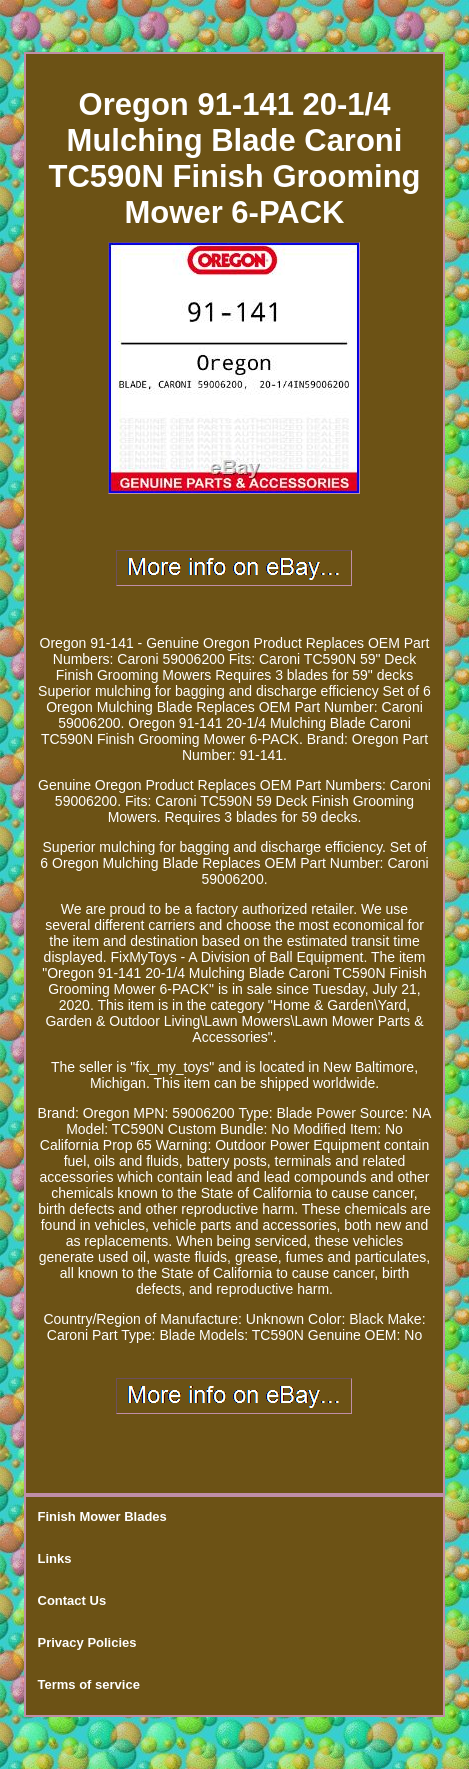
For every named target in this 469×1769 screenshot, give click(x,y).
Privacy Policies (87, 1642)
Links (55, 1558)
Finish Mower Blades (102, 1516)
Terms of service (89, 1684)
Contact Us (72, 1600)
